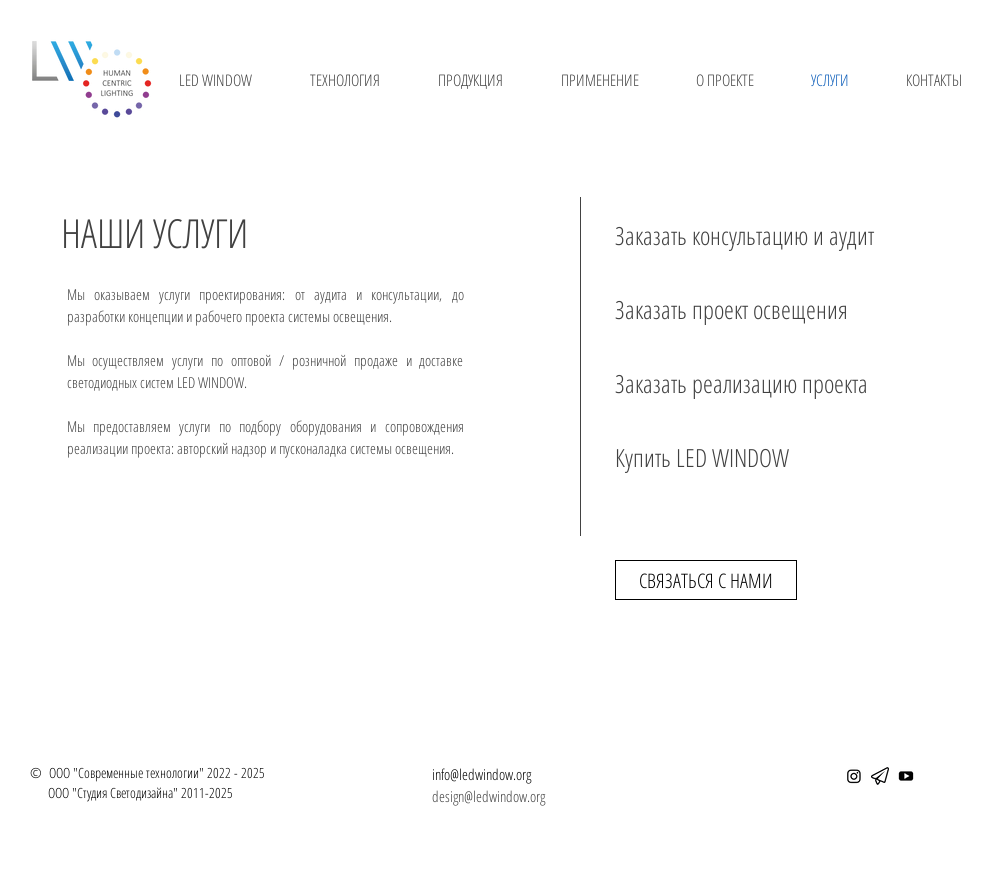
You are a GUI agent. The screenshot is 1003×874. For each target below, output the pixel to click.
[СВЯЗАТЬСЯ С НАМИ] (706, 580)
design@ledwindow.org (488, 796)
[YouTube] (906, 776)
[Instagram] (854, 776)
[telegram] (880, 776)
